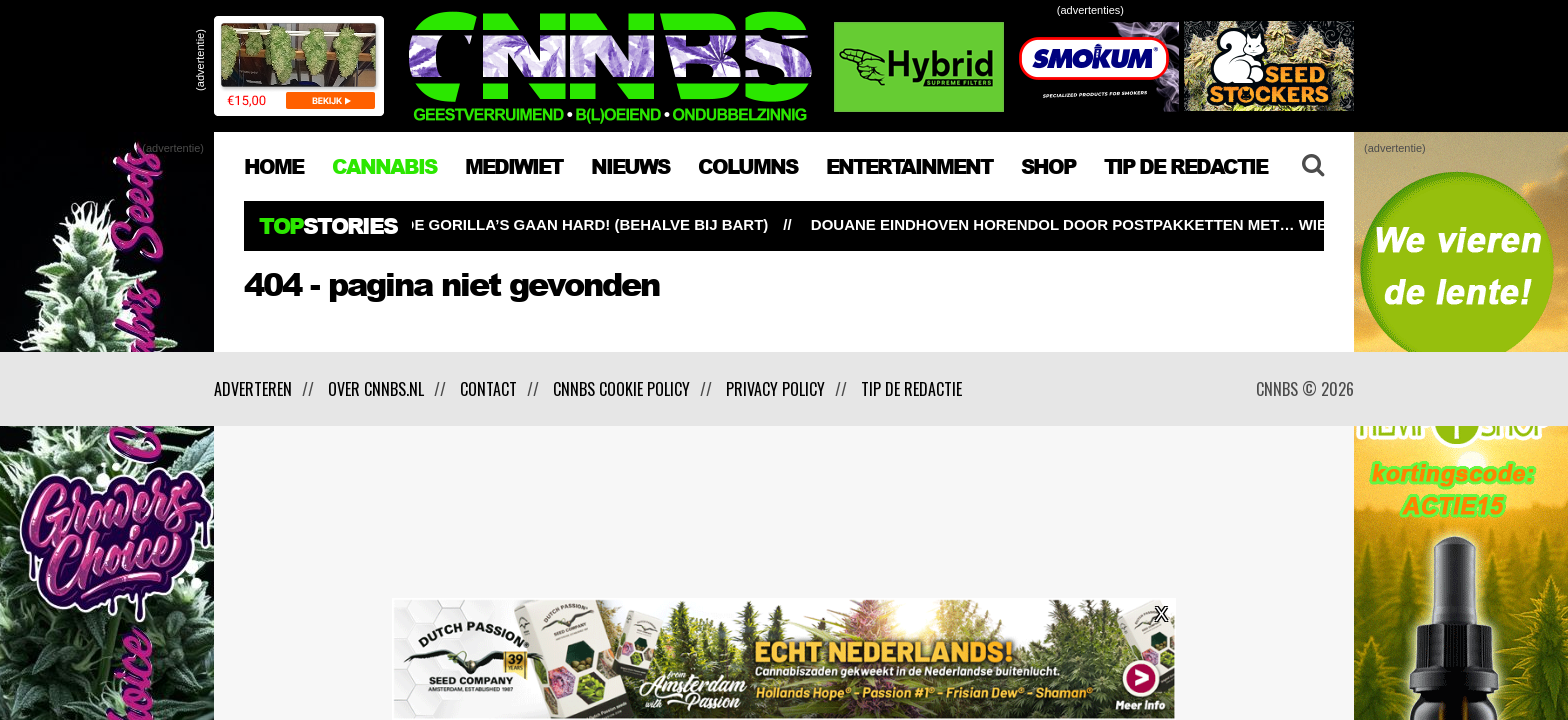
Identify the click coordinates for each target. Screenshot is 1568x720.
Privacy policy (775, 389)
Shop (1048, 166)
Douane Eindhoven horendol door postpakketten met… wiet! (1090, 224)
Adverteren (253, 389)
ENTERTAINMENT (909, 166)
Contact (488, 389)
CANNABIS (384, 166)
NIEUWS (630, 166)
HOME (273, 166)
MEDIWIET (513, 166)
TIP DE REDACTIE (1185, 166)
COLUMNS (747, 166)
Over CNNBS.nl (376, 389)
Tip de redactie (911, 389)
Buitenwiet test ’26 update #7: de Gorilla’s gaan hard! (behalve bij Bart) (473, 224)
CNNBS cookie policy (621, 389)
